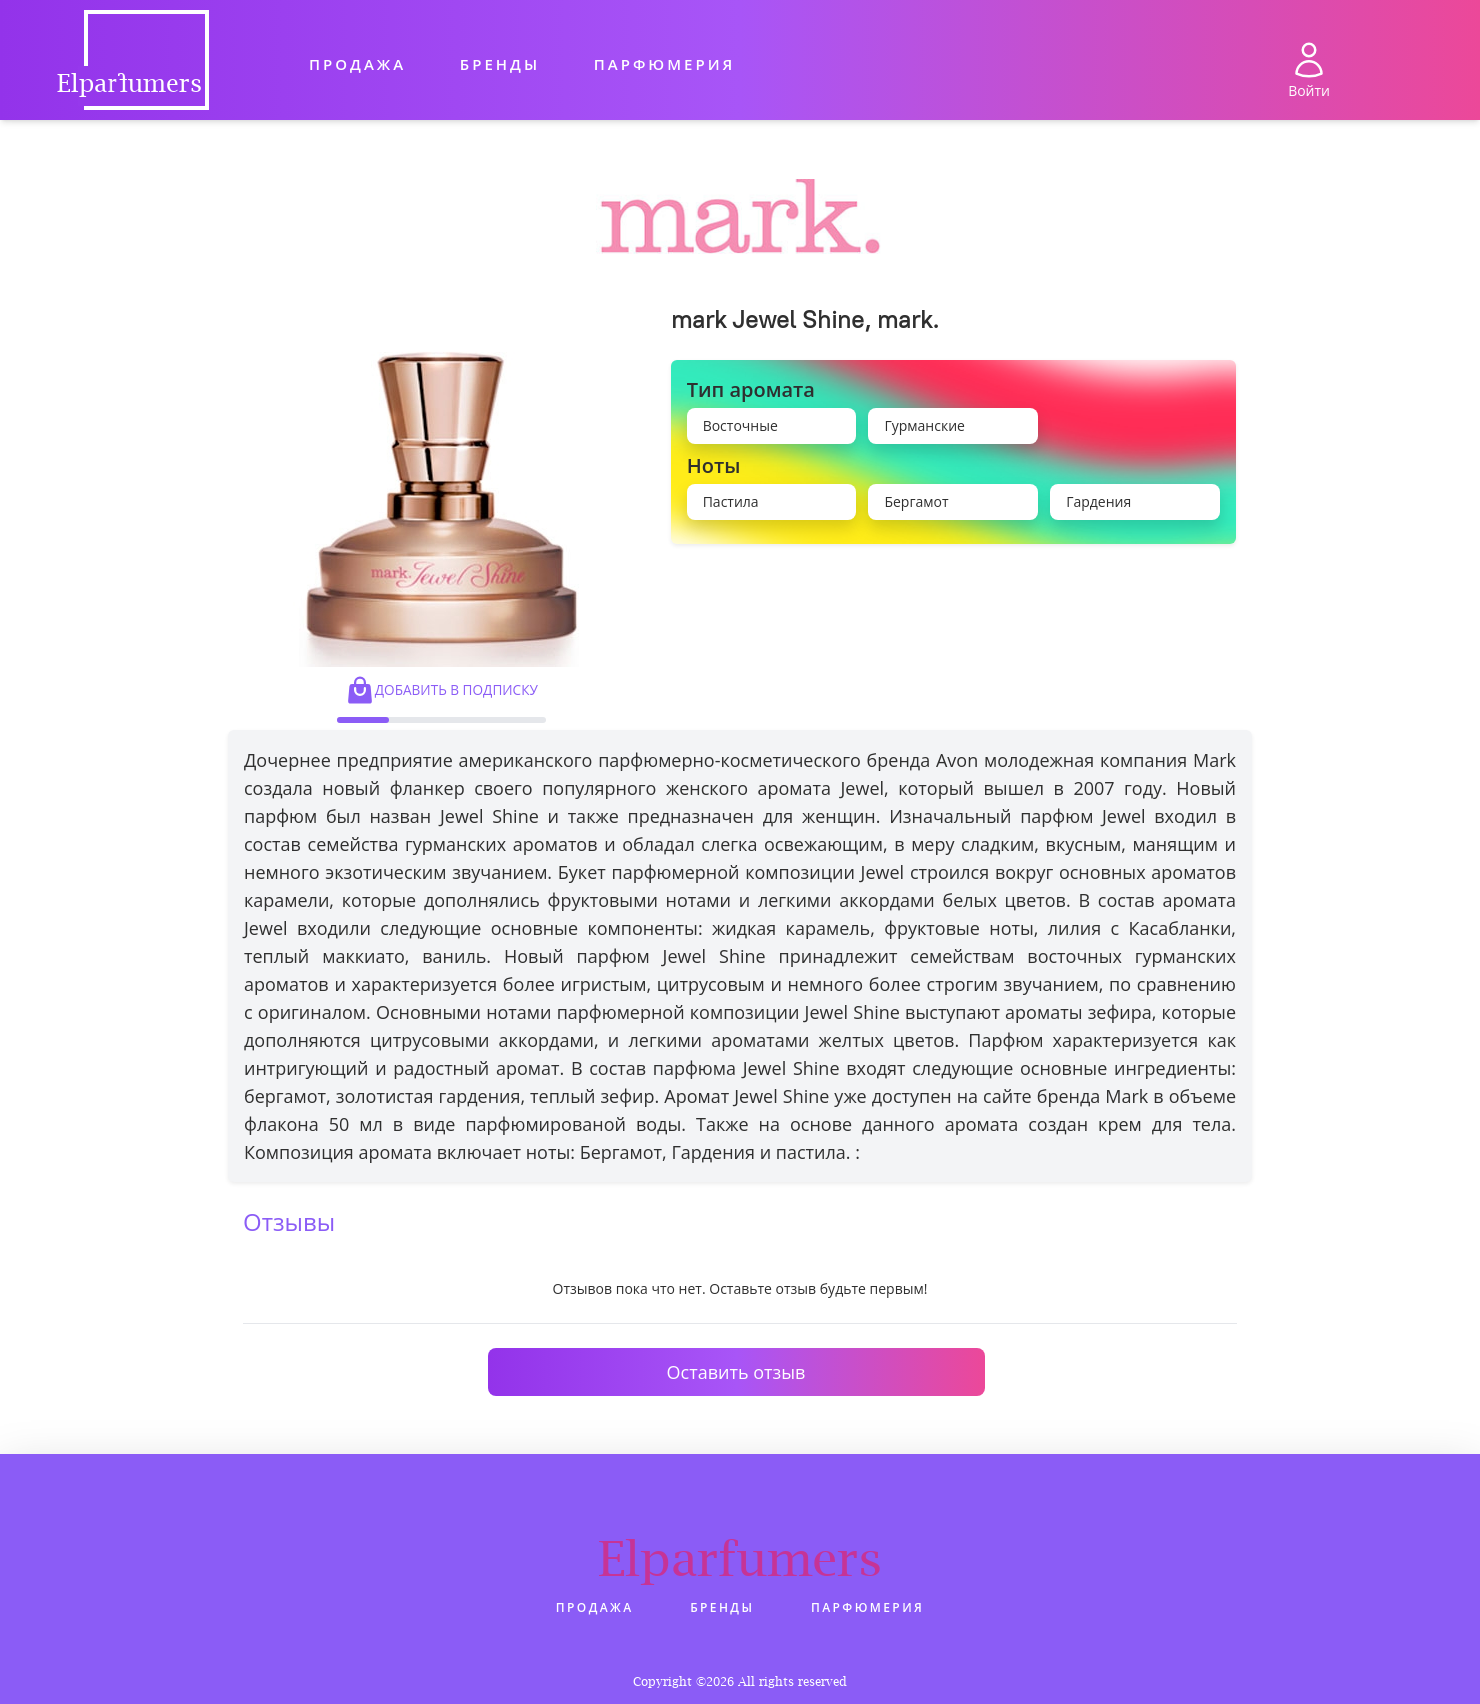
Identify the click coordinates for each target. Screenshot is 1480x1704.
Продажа (357, 64)
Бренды (500, 64)
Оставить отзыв (736, 1372)
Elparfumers (740, 1558)
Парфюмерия (665, 64)
